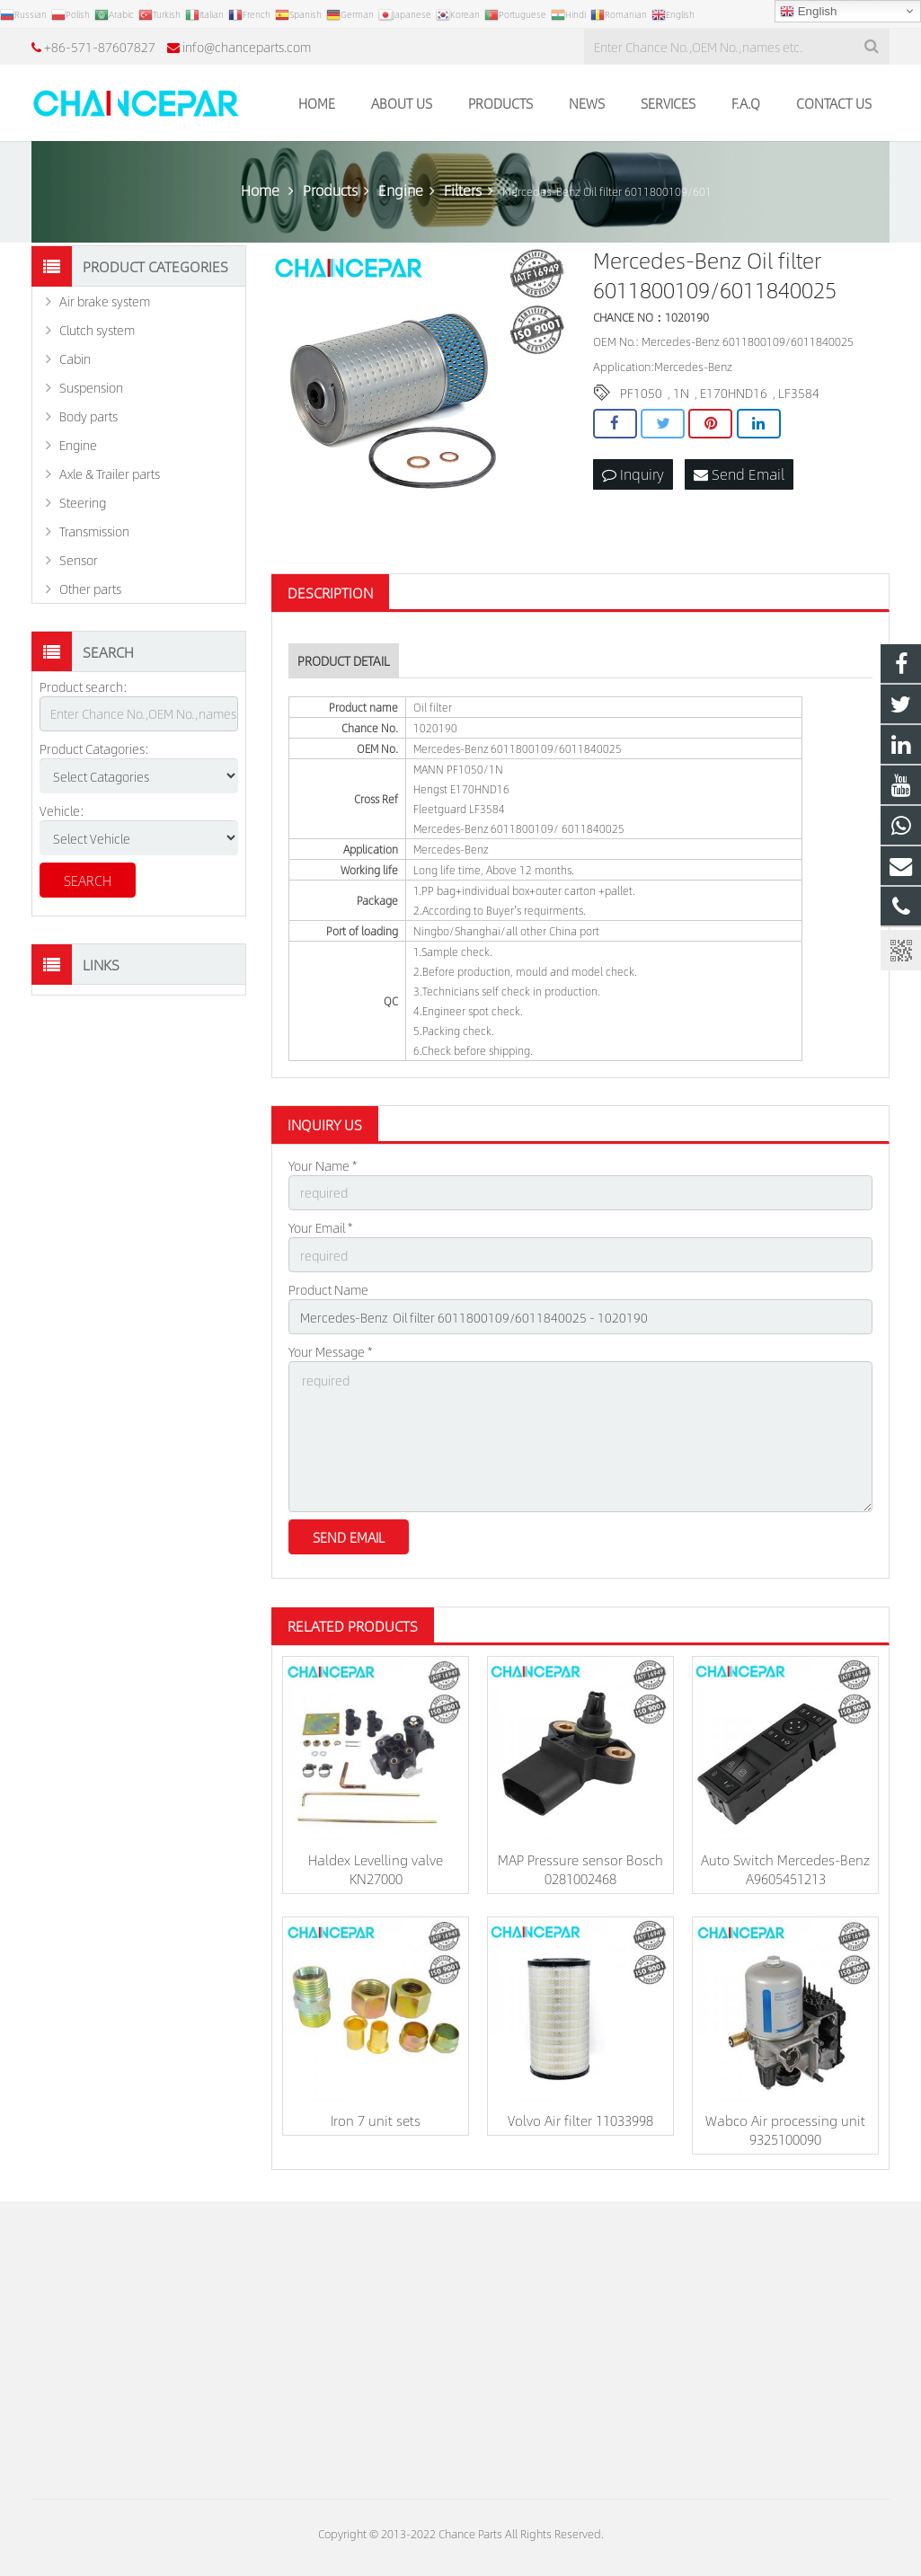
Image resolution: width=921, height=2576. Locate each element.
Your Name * (322, 1165)
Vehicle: (62, 810)
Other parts (90, 588)
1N (681, 393)
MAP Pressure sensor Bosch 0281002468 (580, 1869)
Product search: (84, 686)
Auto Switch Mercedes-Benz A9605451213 (785, 1869)
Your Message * (330, 1351)
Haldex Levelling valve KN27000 (375, 1869)
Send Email (739, 474)
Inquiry (633, 474)
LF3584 (798, 393)
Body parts (88, 416)
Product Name (328, 1289)
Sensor (78, 560)
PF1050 (641, 393)
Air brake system (104, 301)
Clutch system (97, 330)
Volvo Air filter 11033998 (580, 2120)
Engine (78, 445)
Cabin (75, 358)
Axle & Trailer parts (109, 473)
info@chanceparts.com (246, 47)
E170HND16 (733, 393)
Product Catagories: (94, 748)
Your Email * (320, 1227)
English (808, 11)
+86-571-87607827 (99, 47)
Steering (82, 502)
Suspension (91, 387)
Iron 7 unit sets (376, 2120)
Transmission (94, 531)
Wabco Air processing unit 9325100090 (785, 2129)
